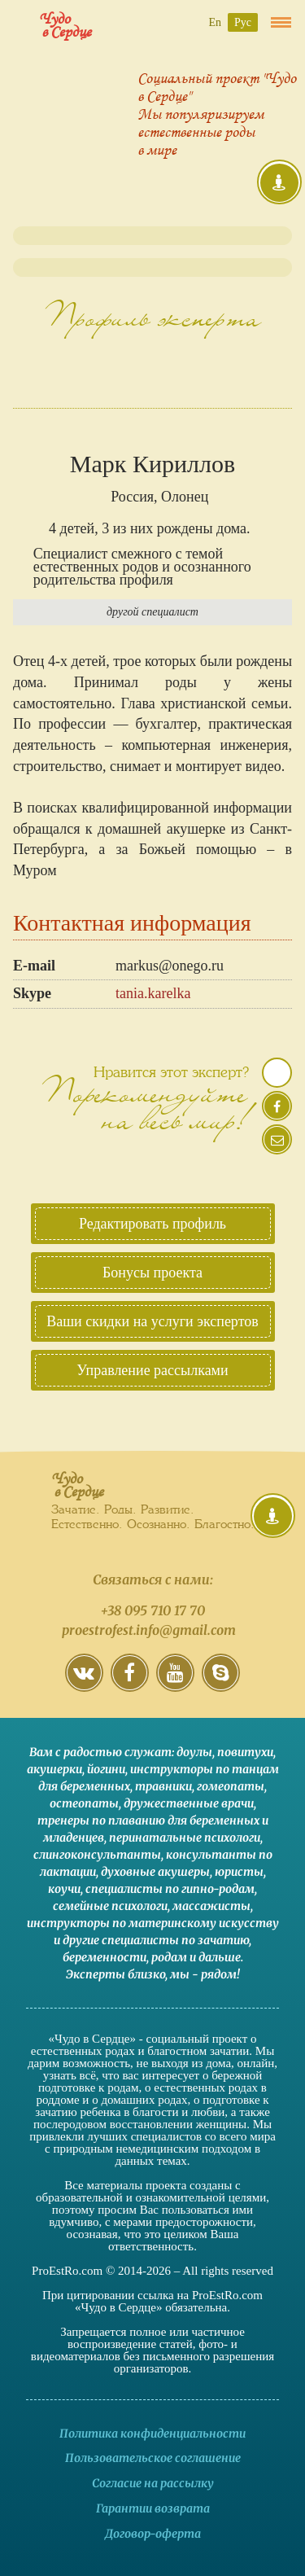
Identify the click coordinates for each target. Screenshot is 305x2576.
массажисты (211, 1906)
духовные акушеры (155, 1871)
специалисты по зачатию (175, 1940)
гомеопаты (230, 1786)
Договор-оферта (153, 2533)
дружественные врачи (189, 1803)
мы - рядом (203, 1974)
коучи (64, 1889)
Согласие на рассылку (153, 2483)
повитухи (245, 1752)
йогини (106, 1769)
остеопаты (84, 1803)
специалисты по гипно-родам (170, 1889)
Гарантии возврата (153, 2508)
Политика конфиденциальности (152, 2433)
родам (169, 1957)
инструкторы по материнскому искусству (153, 1923)
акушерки (54, 1769)
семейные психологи (110, 1906)
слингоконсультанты (97, 1854)
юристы (239, 1871)
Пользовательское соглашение (153, 2458)
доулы (194, 1752)
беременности (104, 1957)
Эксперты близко (115, 1974)
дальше (219, 1957)
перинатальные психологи (184, 1837)
